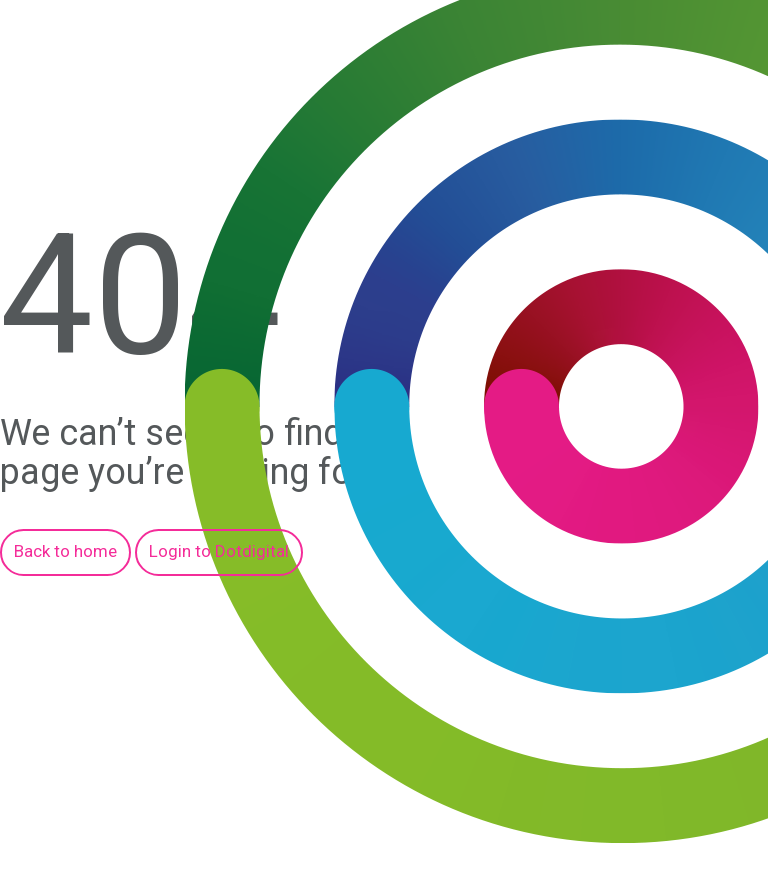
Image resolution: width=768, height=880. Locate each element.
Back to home (65, 551)
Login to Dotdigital (219, 551)
